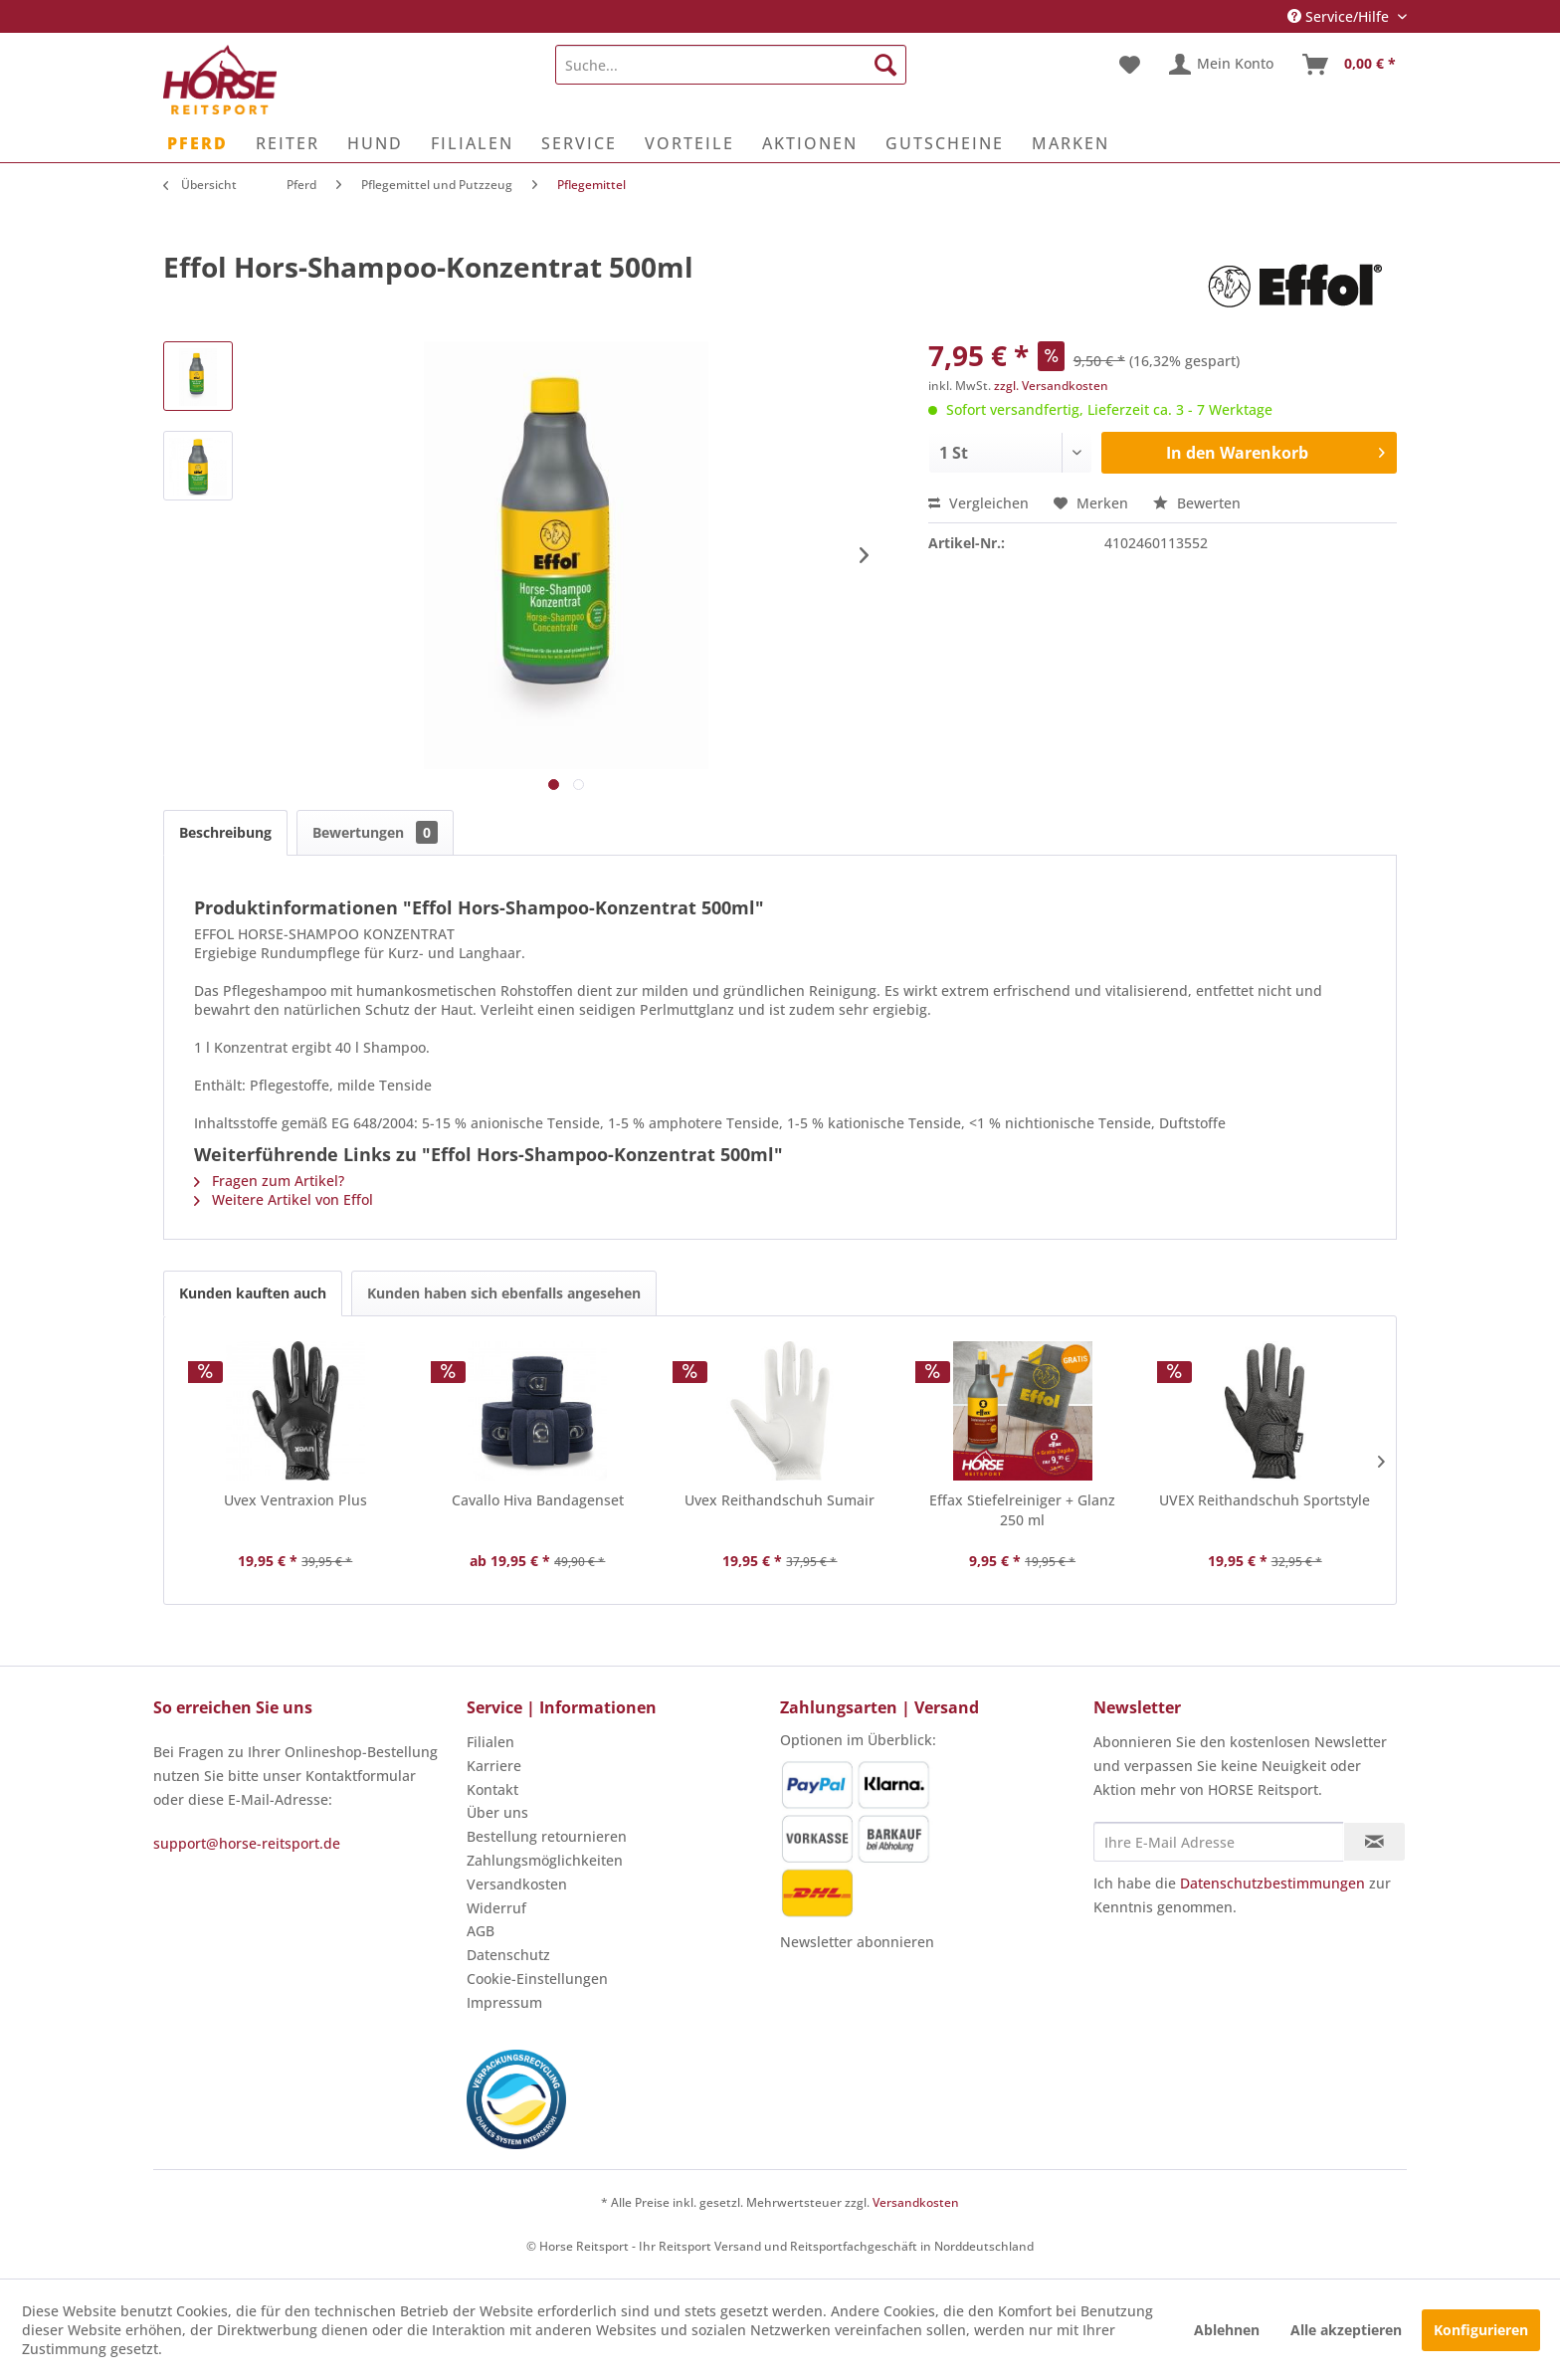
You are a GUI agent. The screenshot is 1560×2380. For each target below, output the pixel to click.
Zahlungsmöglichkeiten (545, 1860)
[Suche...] (730, 65)
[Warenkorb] (1350, 65)
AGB (480, 1930)
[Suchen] (885, 65)
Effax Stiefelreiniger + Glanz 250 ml (1022, 1509)
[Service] (579, 143)
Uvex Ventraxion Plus (295, 1499)
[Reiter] (287, 143)
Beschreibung (225, 832)
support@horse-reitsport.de (246, 1843)
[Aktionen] (810, 143)
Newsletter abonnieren (857, 1941)
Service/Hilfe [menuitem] (1340, 16)
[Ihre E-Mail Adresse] (1218, 1842)
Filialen (490, 1741)
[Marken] (1070, 143)
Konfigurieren (1481, 2329)
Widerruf (496, 1907)
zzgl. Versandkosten (1051, 385)
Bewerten (1197, 503)
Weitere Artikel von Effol (283, 1199)
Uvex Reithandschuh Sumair (779, 1499)
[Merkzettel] (1129, 65)
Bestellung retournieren (547, 1836)
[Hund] (375, 143)
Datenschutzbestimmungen (1272, 1883)
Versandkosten (517, 1884)
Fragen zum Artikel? (269, 1180)
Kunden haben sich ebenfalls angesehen (504, 1293)
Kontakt (492, 1789)
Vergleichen (978, 503)
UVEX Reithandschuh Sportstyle (1264, 1499)
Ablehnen (1227, 2329)
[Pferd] (197, 143)
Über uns (497, 1812)
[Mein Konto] (1222, 65)
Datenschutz (508, 1954)
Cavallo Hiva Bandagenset (538, 1499)
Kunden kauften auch (252, 1293)
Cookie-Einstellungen (537, 1978)
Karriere (494, 1765)
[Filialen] (472, 143)
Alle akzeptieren (1346, 2329)
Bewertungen (375, 832)
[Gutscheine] (945, 143)
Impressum (504, 2002)
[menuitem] (730, 65)
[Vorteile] (689, 143)
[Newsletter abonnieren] (1374, 1842)
